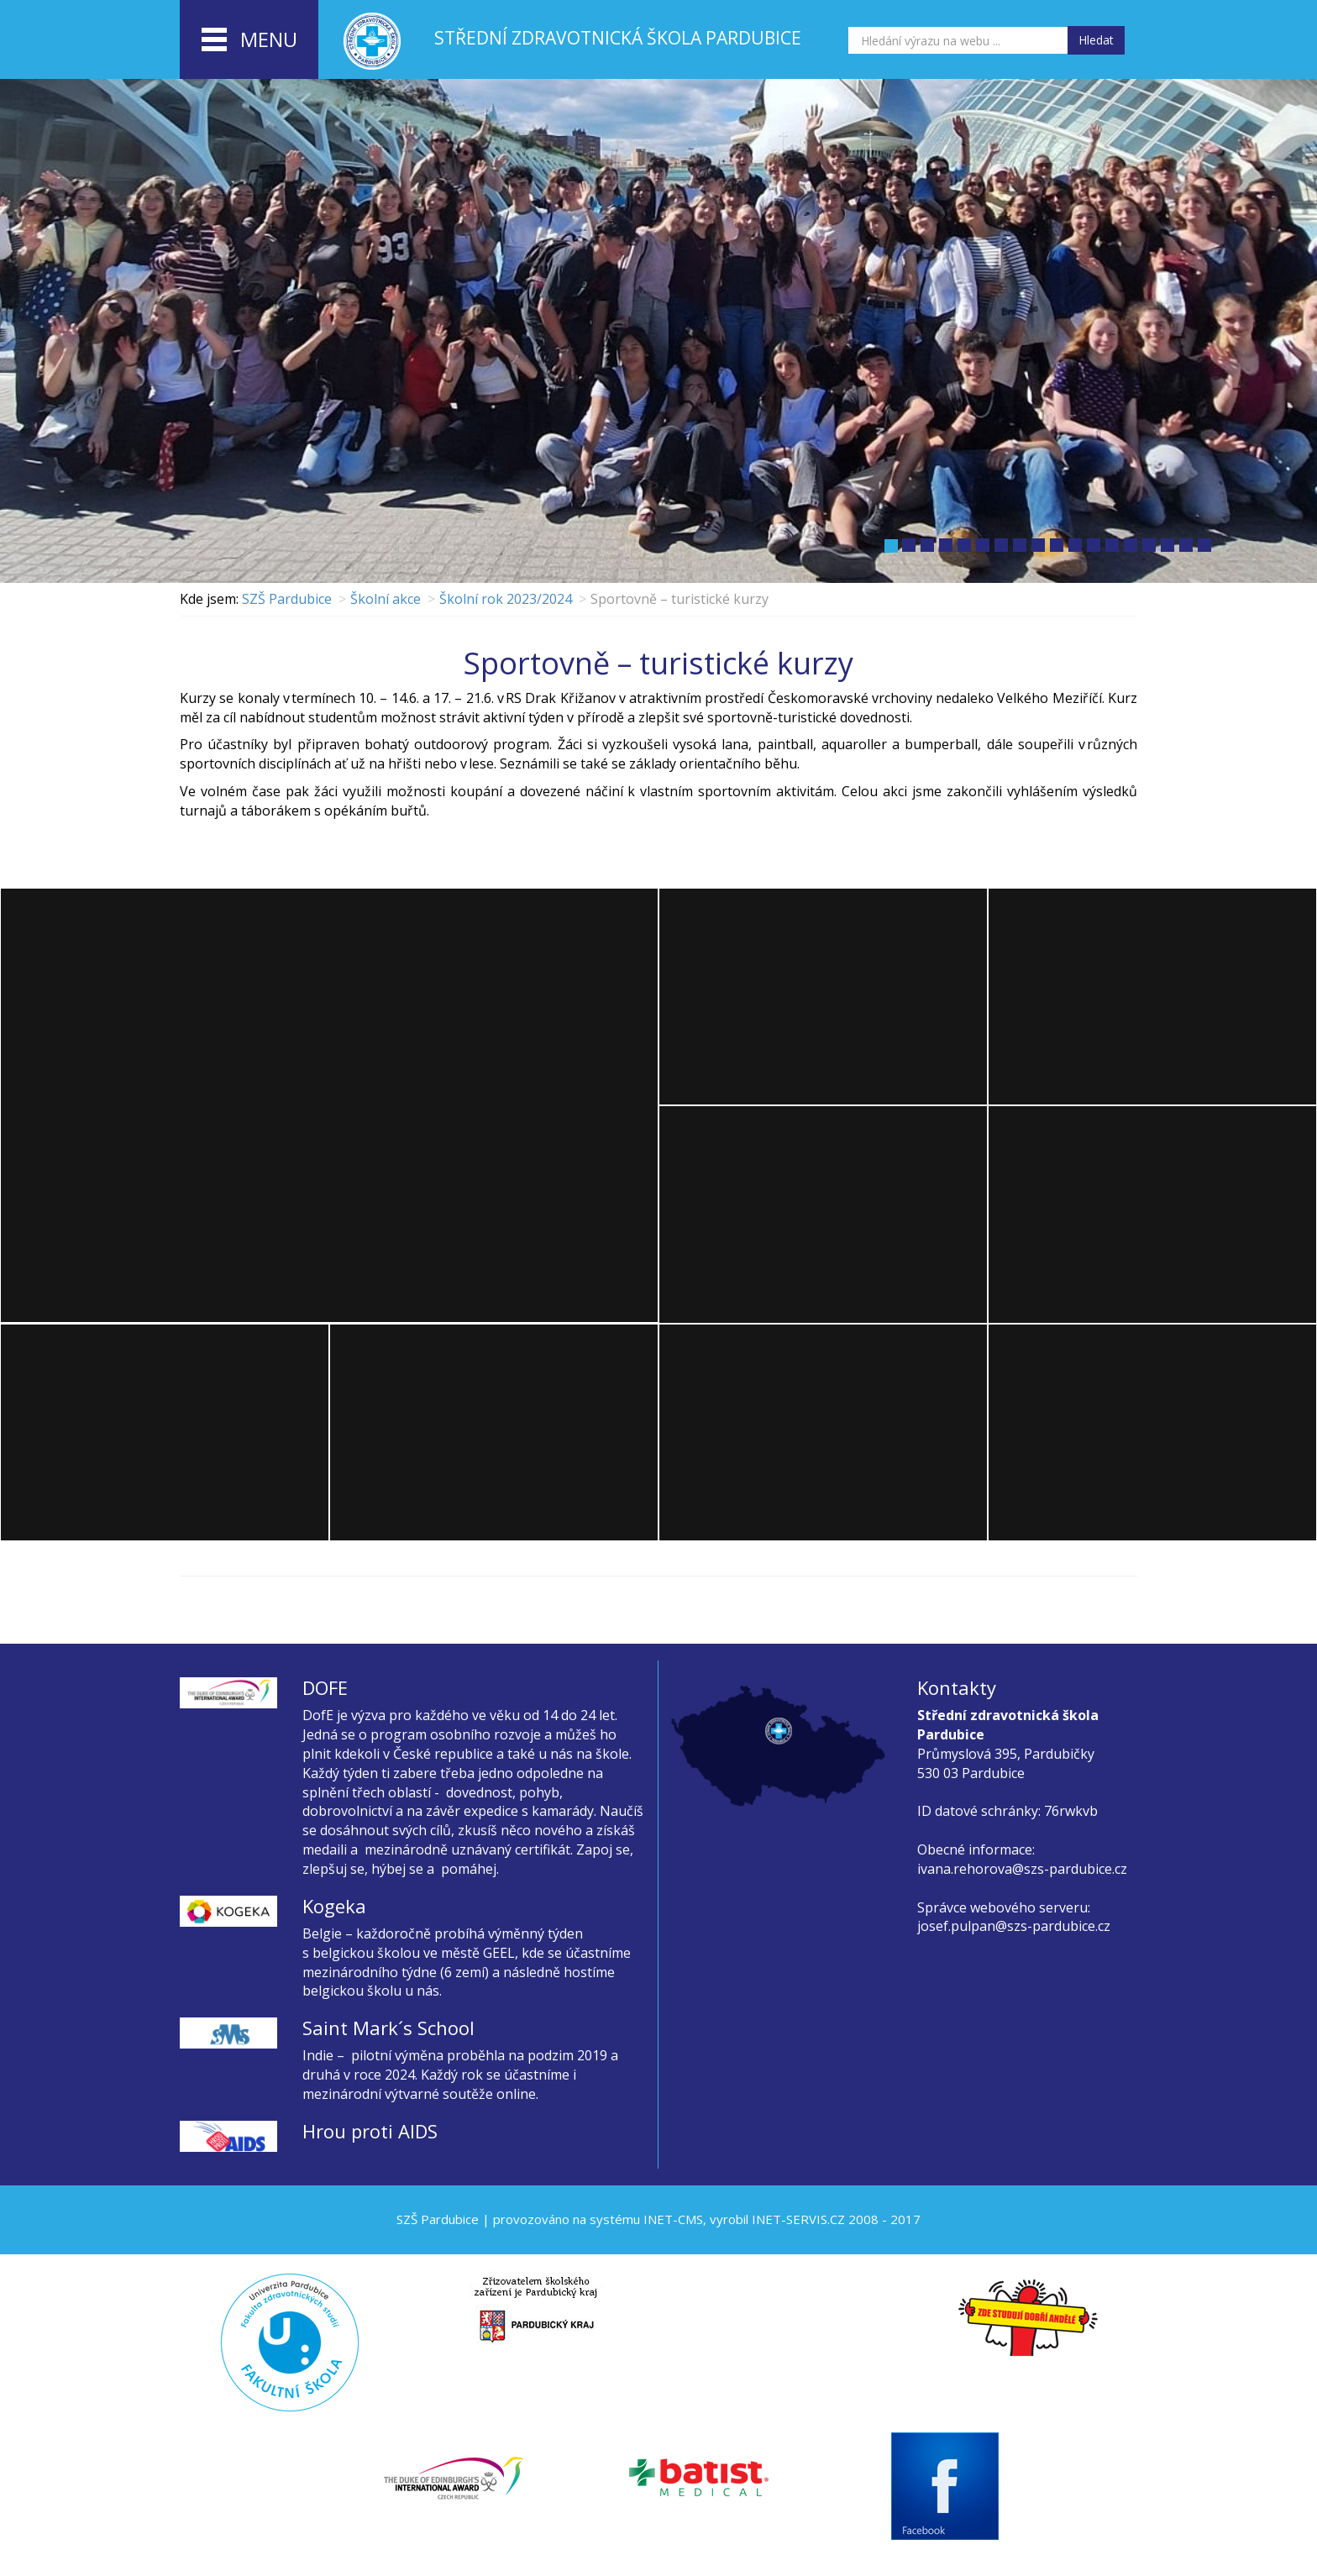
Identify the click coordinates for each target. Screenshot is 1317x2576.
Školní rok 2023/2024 (505, 599)
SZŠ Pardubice (287, 599)
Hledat (1096, 40)
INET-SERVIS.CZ (798, 2219)
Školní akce (385, 599)
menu (249, 40)
